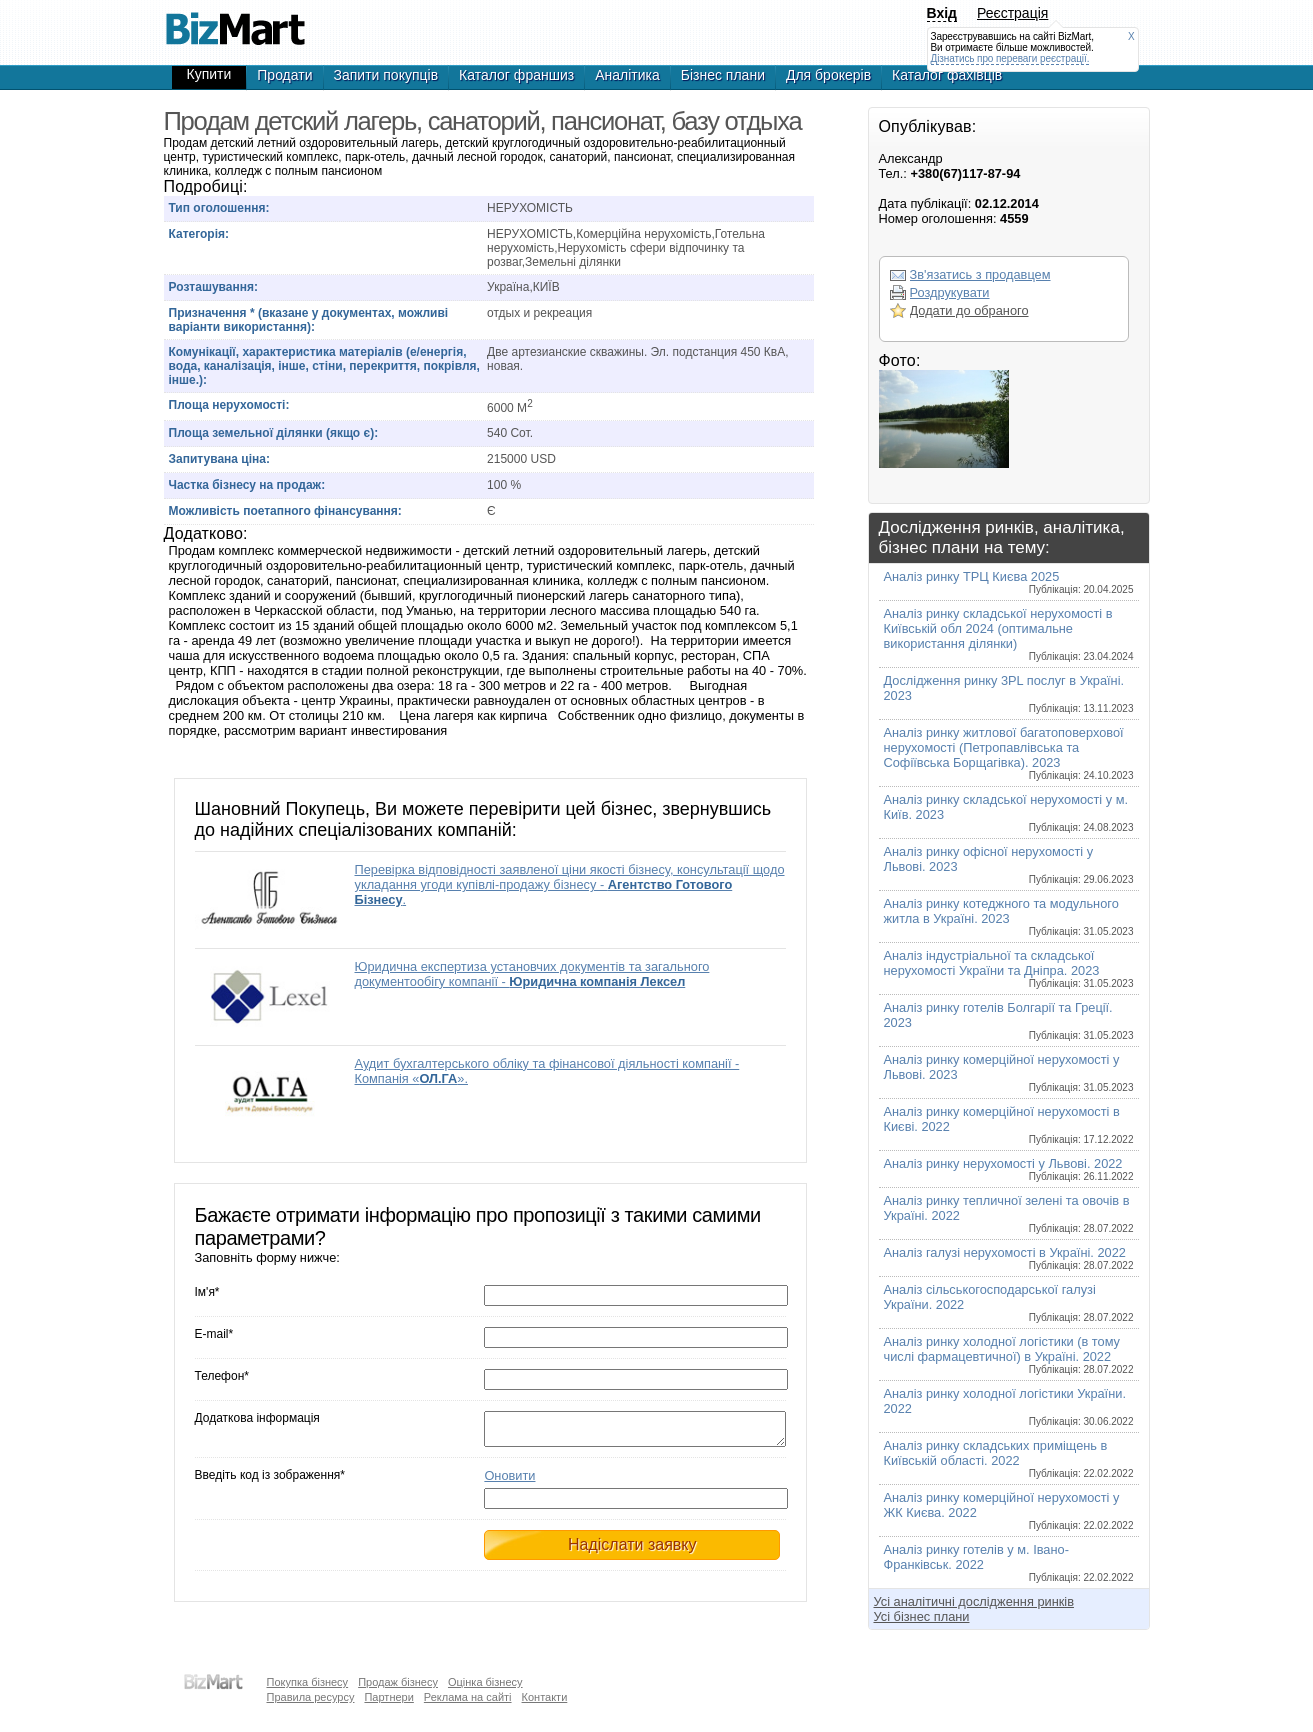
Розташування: (213, 287)
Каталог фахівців (947, 75)
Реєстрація (1012, 13)
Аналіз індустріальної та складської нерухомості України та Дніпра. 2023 (1009, 968)
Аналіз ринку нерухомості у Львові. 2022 (1009, 1169)
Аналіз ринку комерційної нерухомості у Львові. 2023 (1009, 1072)
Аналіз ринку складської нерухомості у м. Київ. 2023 (1009, 812)
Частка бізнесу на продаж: (247, 485)
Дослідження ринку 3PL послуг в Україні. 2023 (1009, 693)
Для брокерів (828, 75)
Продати (284, 75)
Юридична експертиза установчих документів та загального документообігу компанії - (532, 974)
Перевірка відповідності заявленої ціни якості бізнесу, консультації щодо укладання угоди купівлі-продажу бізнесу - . (570, 884)
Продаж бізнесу (398, 1682)
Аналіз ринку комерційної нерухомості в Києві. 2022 (1009, 1124)
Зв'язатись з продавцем (980, 274)
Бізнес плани (723, 75)
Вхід (942, 13)
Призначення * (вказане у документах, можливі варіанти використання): (309, 320)
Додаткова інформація (257, 1418)
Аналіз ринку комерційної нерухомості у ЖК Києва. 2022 (1009, 1510)
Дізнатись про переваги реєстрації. (1010, 58)
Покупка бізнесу (308, 1682)
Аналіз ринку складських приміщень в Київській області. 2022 (1009, 1458)
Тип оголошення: (219, 208)
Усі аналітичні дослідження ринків (974, 1601)
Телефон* (222, 1376)
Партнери (388, 1697)
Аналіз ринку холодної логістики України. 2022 (1009, 1406)
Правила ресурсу (311, 1697)
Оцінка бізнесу (485, 1682)
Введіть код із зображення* (270, 1481)
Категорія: (199, 234)
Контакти (545, 1697)
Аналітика (627, 75)
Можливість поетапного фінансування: (285, 511)
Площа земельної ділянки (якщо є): (274, 433)
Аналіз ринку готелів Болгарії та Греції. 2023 (1009, 1020)
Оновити (509, 1481)
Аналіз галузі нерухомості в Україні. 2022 (1009, 1258)
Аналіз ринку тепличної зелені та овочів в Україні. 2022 (1009, 1213)
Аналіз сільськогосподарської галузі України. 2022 (1009, 1302)
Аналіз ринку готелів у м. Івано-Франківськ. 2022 (1009, 1562)
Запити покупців (386, 75)
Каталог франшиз (516, 75)
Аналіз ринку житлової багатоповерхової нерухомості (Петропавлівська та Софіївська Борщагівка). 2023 (1009, 753)
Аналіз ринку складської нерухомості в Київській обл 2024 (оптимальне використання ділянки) (1009, 634)
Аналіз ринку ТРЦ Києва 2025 (1009, 582)
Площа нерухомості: (229, 405)
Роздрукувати (950, 292)
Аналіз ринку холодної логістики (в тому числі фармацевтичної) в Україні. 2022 (1009, 1354)
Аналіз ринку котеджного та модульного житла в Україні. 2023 (1009, 916)
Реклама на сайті (468, 1697)
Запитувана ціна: (219, 459)
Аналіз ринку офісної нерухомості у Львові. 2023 (1009, 864)
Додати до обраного (969, 310)
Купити (209, 74)
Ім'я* (207, 1292)
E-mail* (214, 1334)
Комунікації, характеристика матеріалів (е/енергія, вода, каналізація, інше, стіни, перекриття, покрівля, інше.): (324, 366)
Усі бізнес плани (922, 1616)
